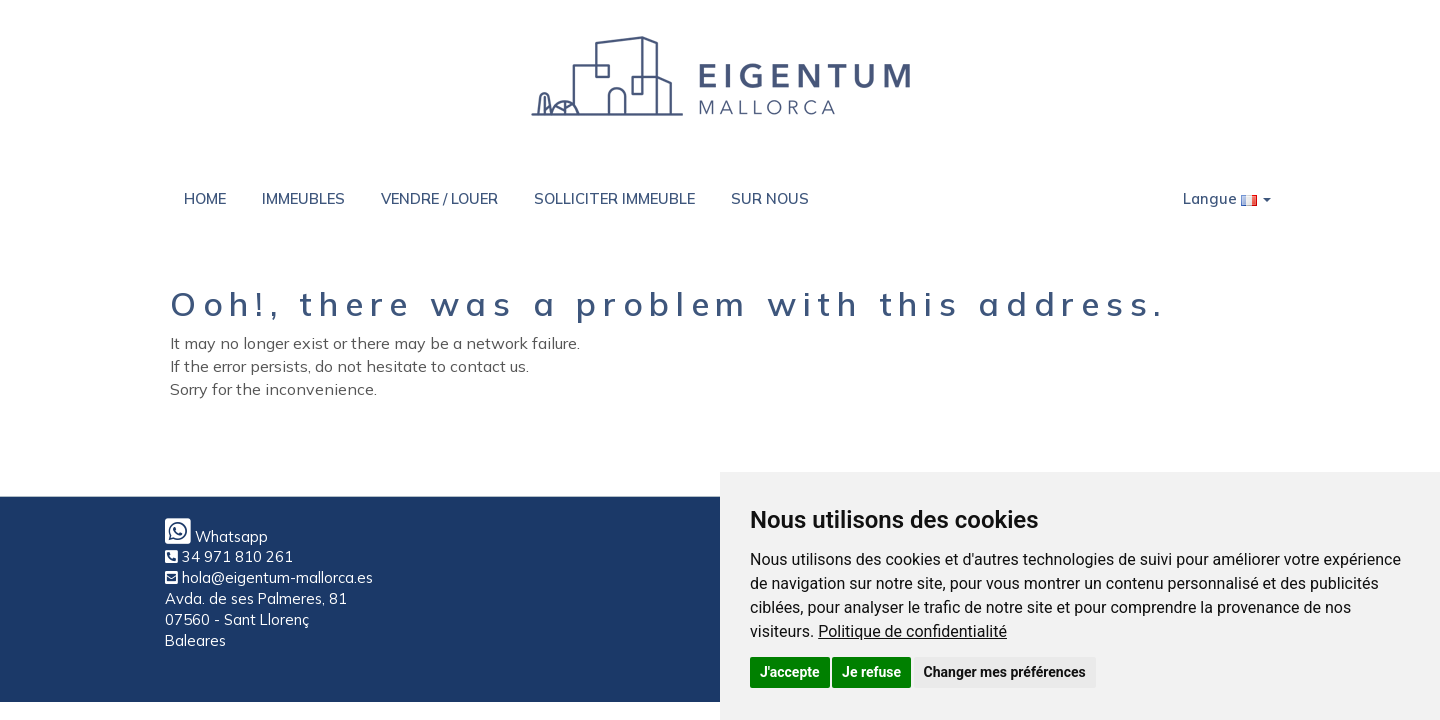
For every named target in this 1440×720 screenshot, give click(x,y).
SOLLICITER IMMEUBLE (614, 198)
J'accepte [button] (790, 672)
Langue (1227, 198)
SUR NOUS (770, 198)
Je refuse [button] (871, 672)
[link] (912, 631)
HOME (205, 198)
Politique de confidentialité (912, 631)
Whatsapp (216, 536)
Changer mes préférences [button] (1005, 672)
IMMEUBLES (303, 198)
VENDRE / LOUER (439, 198)
